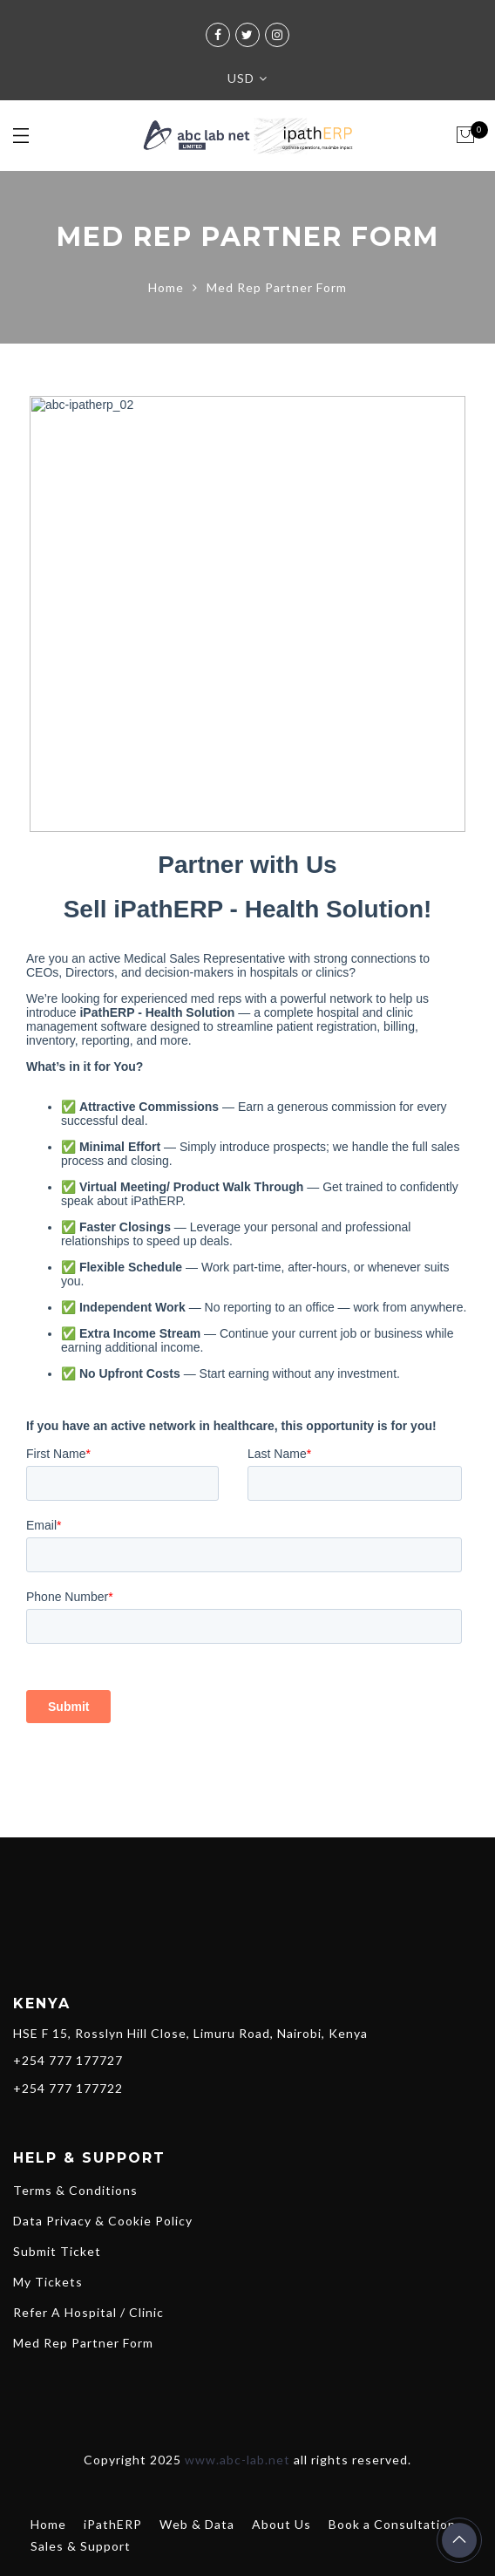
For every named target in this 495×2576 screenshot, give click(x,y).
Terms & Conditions (75, 2190)
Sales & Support (81, 2546)
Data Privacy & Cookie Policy (103, 2220)
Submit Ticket (57, 2251)
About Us (281, 2524)
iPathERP (113, 2524)
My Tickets (48, 2281)
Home (166, 287)
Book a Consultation (392, 2524)
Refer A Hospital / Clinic (88, 2312)
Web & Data (196, 2524)
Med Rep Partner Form (83, 2342)
